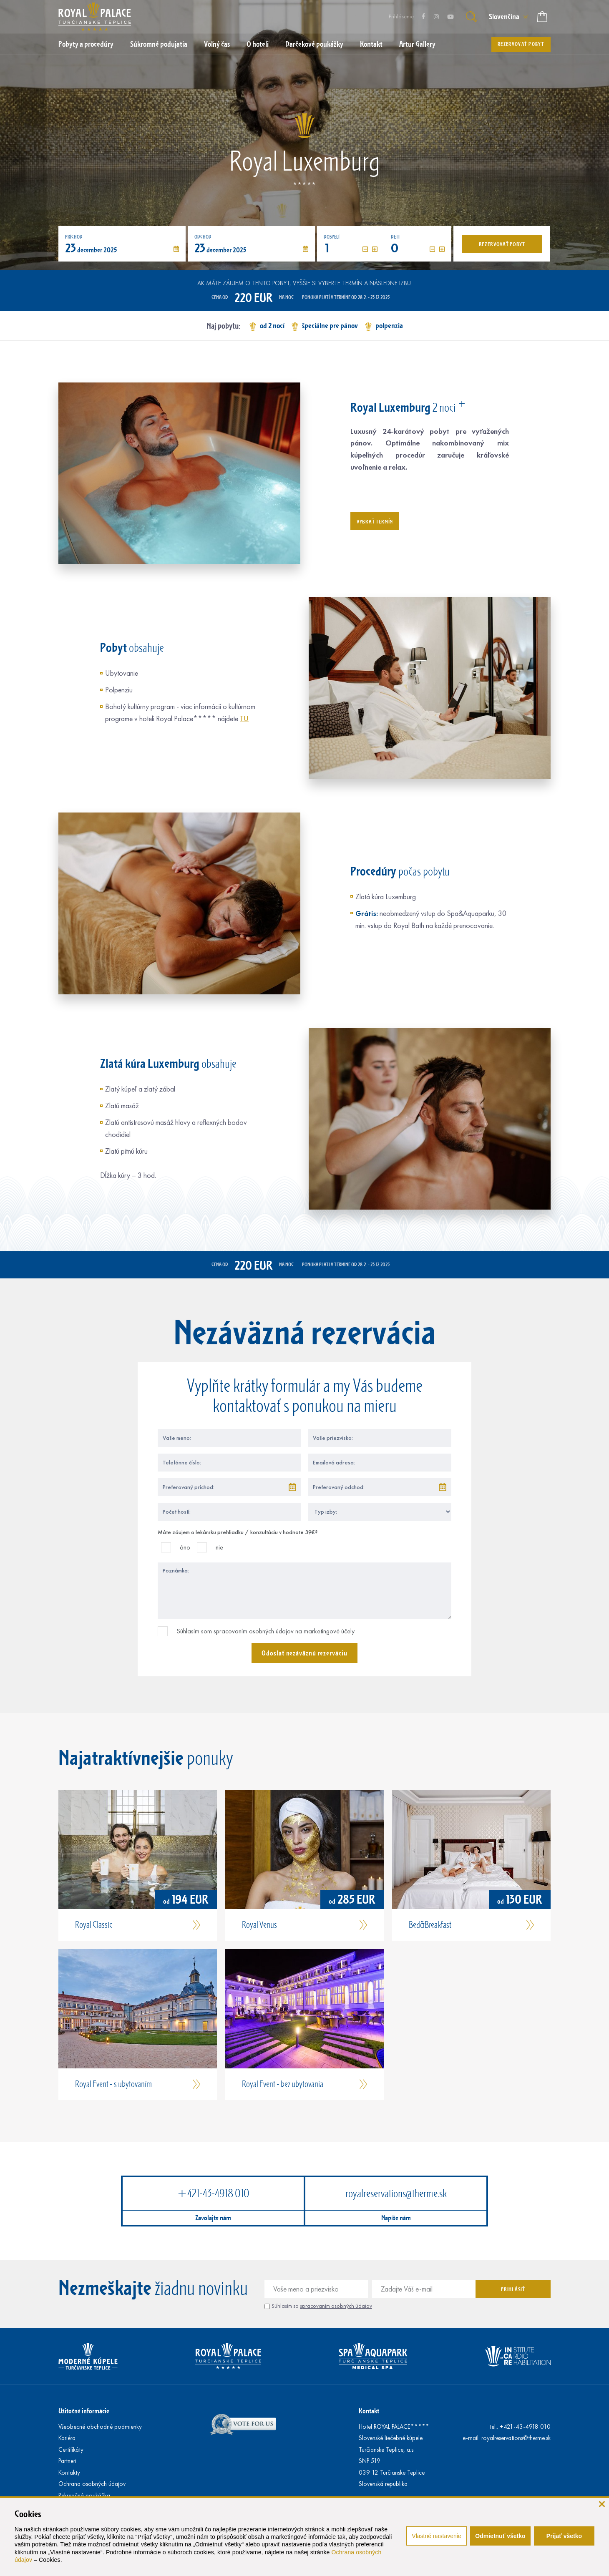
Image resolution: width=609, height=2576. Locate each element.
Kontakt (371, 44)
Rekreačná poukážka (84, 2495)
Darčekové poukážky (314, 44)
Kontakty (69, 2472)
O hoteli (258, 44)
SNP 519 (369, 2461)
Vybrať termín (375, 521)
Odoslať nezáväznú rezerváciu (304, 1652)
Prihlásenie (401, 16)
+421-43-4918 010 (213, 2193)
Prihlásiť (513, 2289)
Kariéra (66, 2438)
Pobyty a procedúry (85, 44)
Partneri (67, 2461)
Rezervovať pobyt (521, 44)
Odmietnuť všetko (500, 2536)
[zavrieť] (602, 2504)
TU (244, 718)
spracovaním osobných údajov (336, 2305)
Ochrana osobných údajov (92, 2484)
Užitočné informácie (83, 2410)
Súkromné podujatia (158, 44)
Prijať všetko (564, 2536)
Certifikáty (70, 2449)
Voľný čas (217, 44)
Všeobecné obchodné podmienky (100, 2426)
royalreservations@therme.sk (396, 2193)
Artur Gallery (417, 44)
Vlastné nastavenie (436, 2536)
